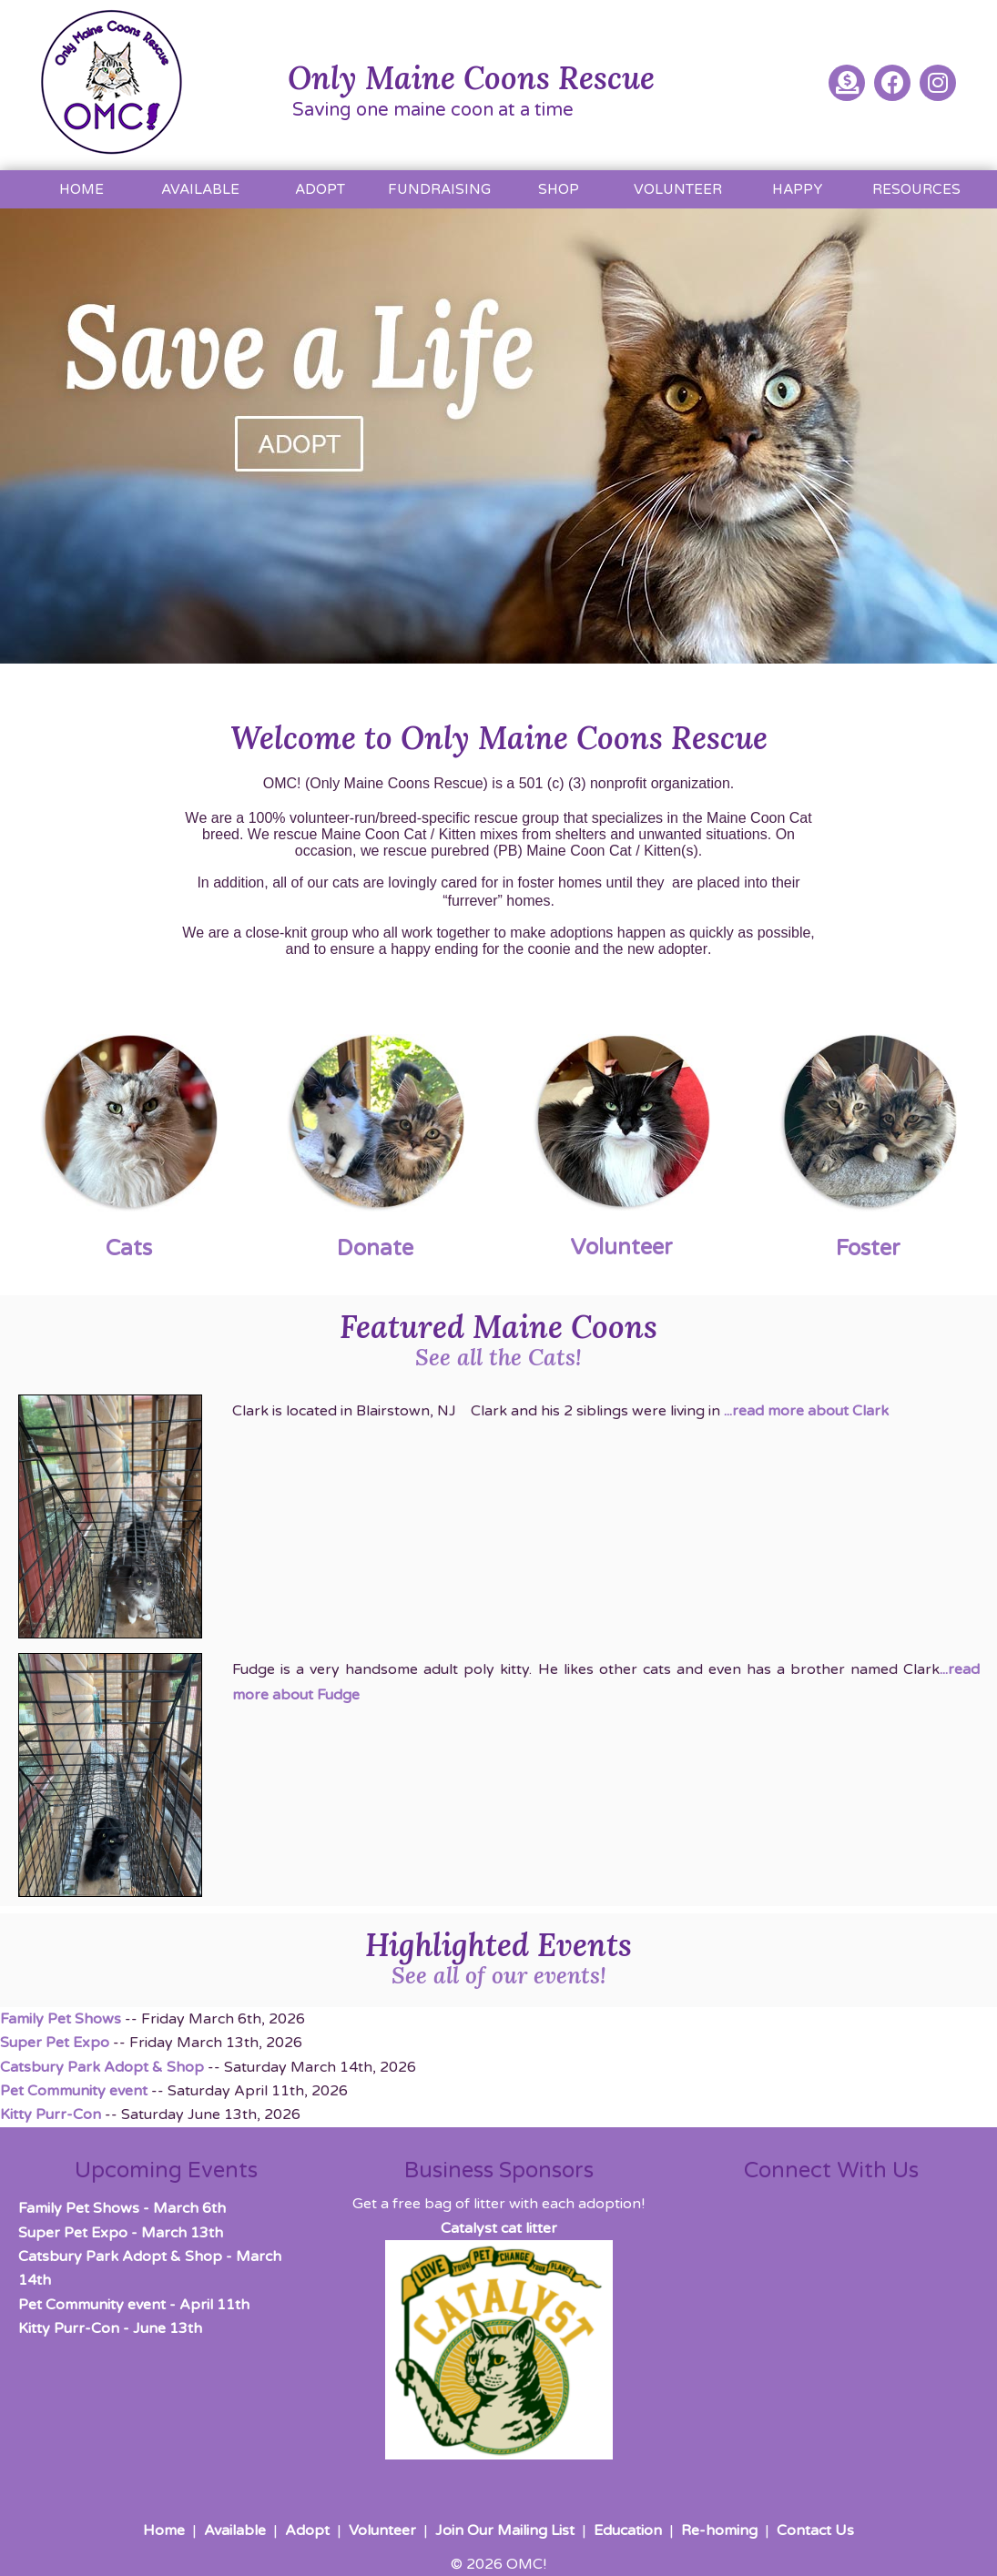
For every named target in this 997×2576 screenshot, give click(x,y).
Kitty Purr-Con (50, 2114)
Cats (129, 1248)
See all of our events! (499, 1975)
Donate (375, 1248)
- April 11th (133, 2305)
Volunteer (621, 1247)
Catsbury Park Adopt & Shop (102, 2067)
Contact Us (815, 2530)
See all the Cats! (498, 1357)
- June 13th (110, 2328)
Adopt (307, 2530)
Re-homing (719, 2530)
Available (235, 2530)
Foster (868, 1248)
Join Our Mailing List (505, 2530)
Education (628, 2530)
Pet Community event (74, 2091)
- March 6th (122, 2208)
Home (164, 2530)
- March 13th (120, 2233)
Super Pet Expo (54, 2042)
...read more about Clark (806, 1411)
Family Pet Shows (60, 2019)
